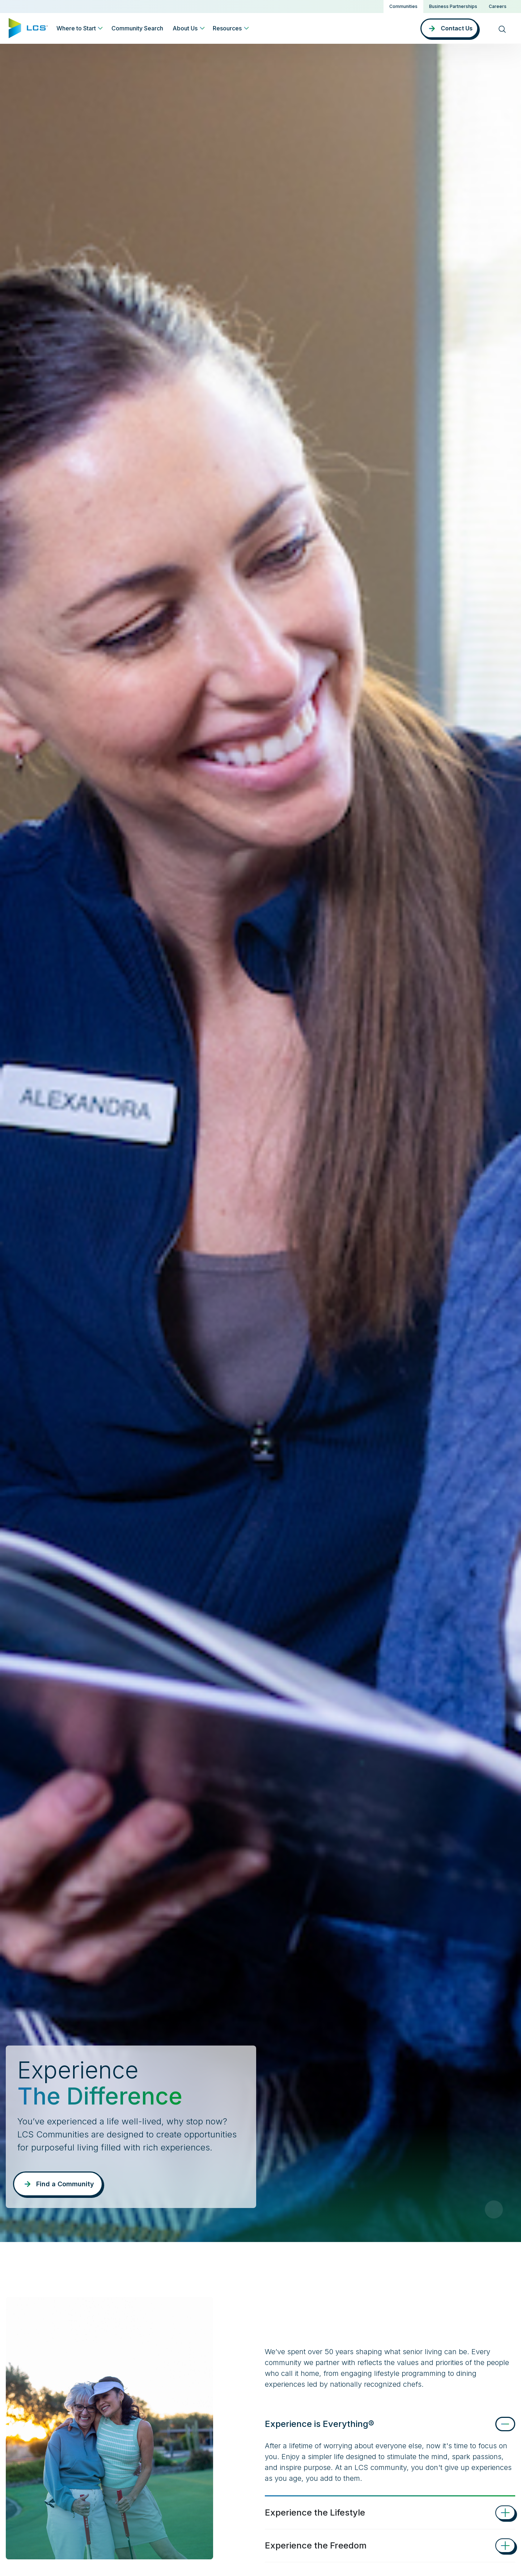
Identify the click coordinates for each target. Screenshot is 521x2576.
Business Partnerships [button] (453, 6)
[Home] (28, 27)
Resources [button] (227, 28)
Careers (498, 6)
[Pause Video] (494, 2209)
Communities (403, 6)
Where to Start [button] (76, 28)
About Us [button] (185, 28)
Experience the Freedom (316, 2545)
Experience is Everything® (319, 2424)
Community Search (137, 28)
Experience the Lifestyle (315, 2512)
